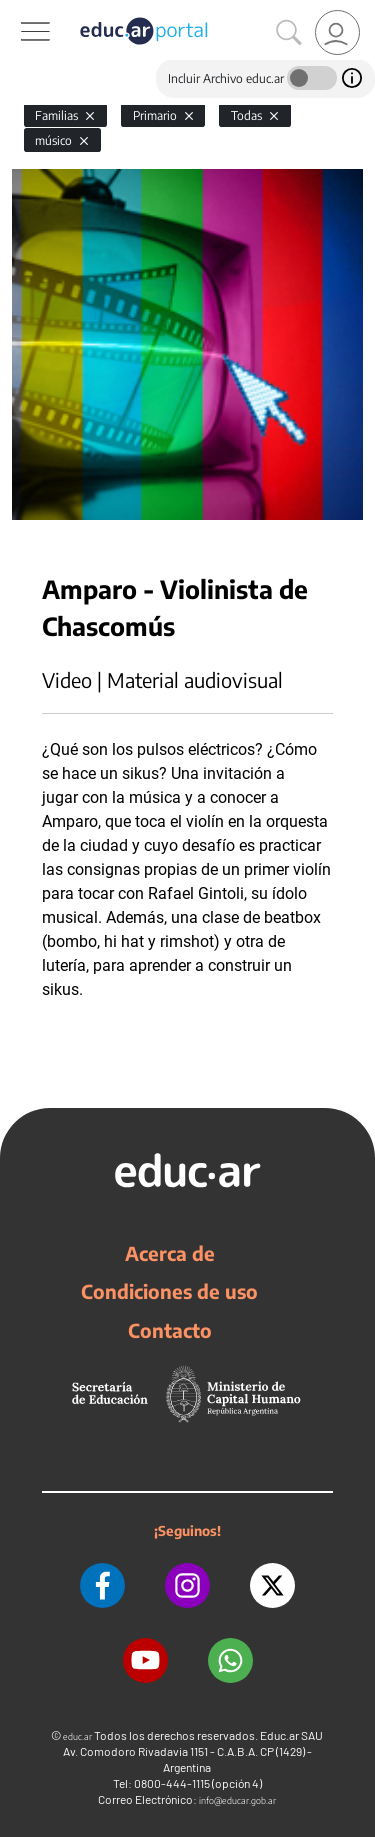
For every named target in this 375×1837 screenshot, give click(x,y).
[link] (337, 32)
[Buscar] (289, 33)
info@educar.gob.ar (237, 1800)
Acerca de (170, 1253)
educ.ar (77, 1736)
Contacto (170, 1330)
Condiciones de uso (169, 1291)
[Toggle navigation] (18, 11)
